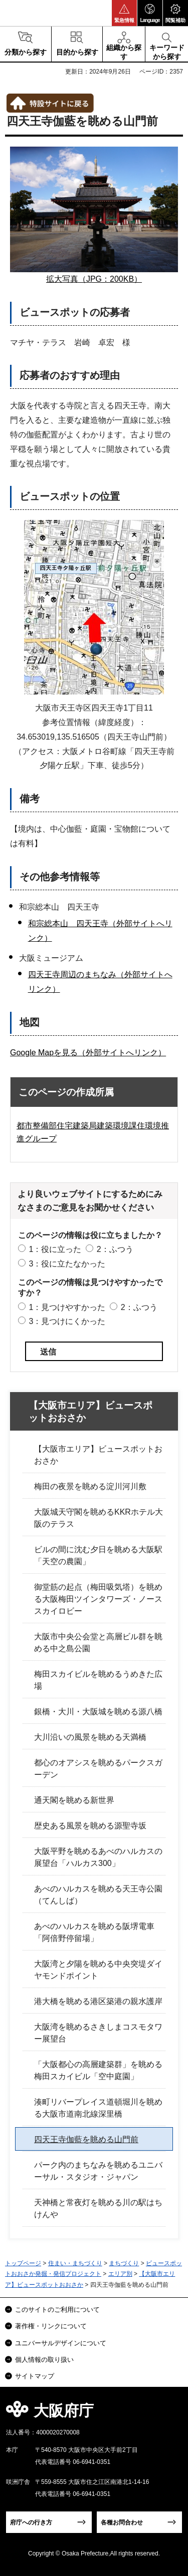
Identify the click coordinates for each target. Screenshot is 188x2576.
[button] (124, 13)
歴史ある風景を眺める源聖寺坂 (90, 1825)
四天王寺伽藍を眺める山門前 (86, 2139)
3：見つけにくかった (67, 1321)
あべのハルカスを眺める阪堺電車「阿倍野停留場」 (94, 1932)
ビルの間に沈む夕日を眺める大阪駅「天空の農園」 (98, 1555)
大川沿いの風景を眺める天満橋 (90, 1737)
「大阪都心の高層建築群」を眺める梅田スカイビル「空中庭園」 (98, 2070)
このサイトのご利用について (57, 2309)
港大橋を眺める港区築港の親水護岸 (98, 2001)
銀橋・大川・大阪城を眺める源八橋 (98, 1711)
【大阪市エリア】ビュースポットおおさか (90, 1411)
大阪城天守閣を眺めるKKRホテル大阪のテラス (98, 1518)
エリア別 (120, 2273)
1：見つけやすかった (67, 1307)
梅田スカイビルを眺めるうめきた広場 (98, 1680)
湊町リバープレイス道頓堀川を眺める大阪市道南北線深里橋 (98, 2108)
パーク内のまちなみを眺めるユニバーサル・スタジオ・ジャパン (98, 2171)
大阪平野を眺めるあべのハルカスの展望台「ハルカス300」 (98, 1857)
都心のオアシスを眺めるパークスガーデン (98, 1768)
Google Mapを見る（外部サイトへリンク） (88, 1052)
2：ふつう (115, 1249)
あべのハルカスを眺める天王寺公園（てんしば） (98, 1894)
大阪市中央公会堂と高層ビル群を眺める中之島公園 (98, 1642)
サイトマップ (34, 2376)
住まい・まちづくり (75, 2263)
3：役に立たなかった (67, 1263)
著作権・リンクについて (51, 2326)
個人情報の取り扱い (44, 2359)
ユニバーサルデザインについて (60, 2343)
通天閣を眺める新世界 (74, 1800)
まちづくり (124, 2263)
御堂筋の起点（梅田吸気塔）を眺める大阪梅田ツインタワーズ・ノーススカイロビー (98, 1599)
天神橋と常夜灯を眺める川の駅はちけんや (98, 2208)
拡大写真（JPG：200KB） (94, 279)
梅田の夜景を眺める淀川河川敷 (90, 1486)
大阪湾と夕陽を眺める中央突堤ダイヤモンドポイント (98, 1970)
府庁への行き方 (31, 2522)
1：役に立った (55, 1249)
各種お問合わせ (122, 2522)
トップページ (23, 2263)
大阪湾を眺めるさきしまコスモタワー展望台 (98, 2033)
